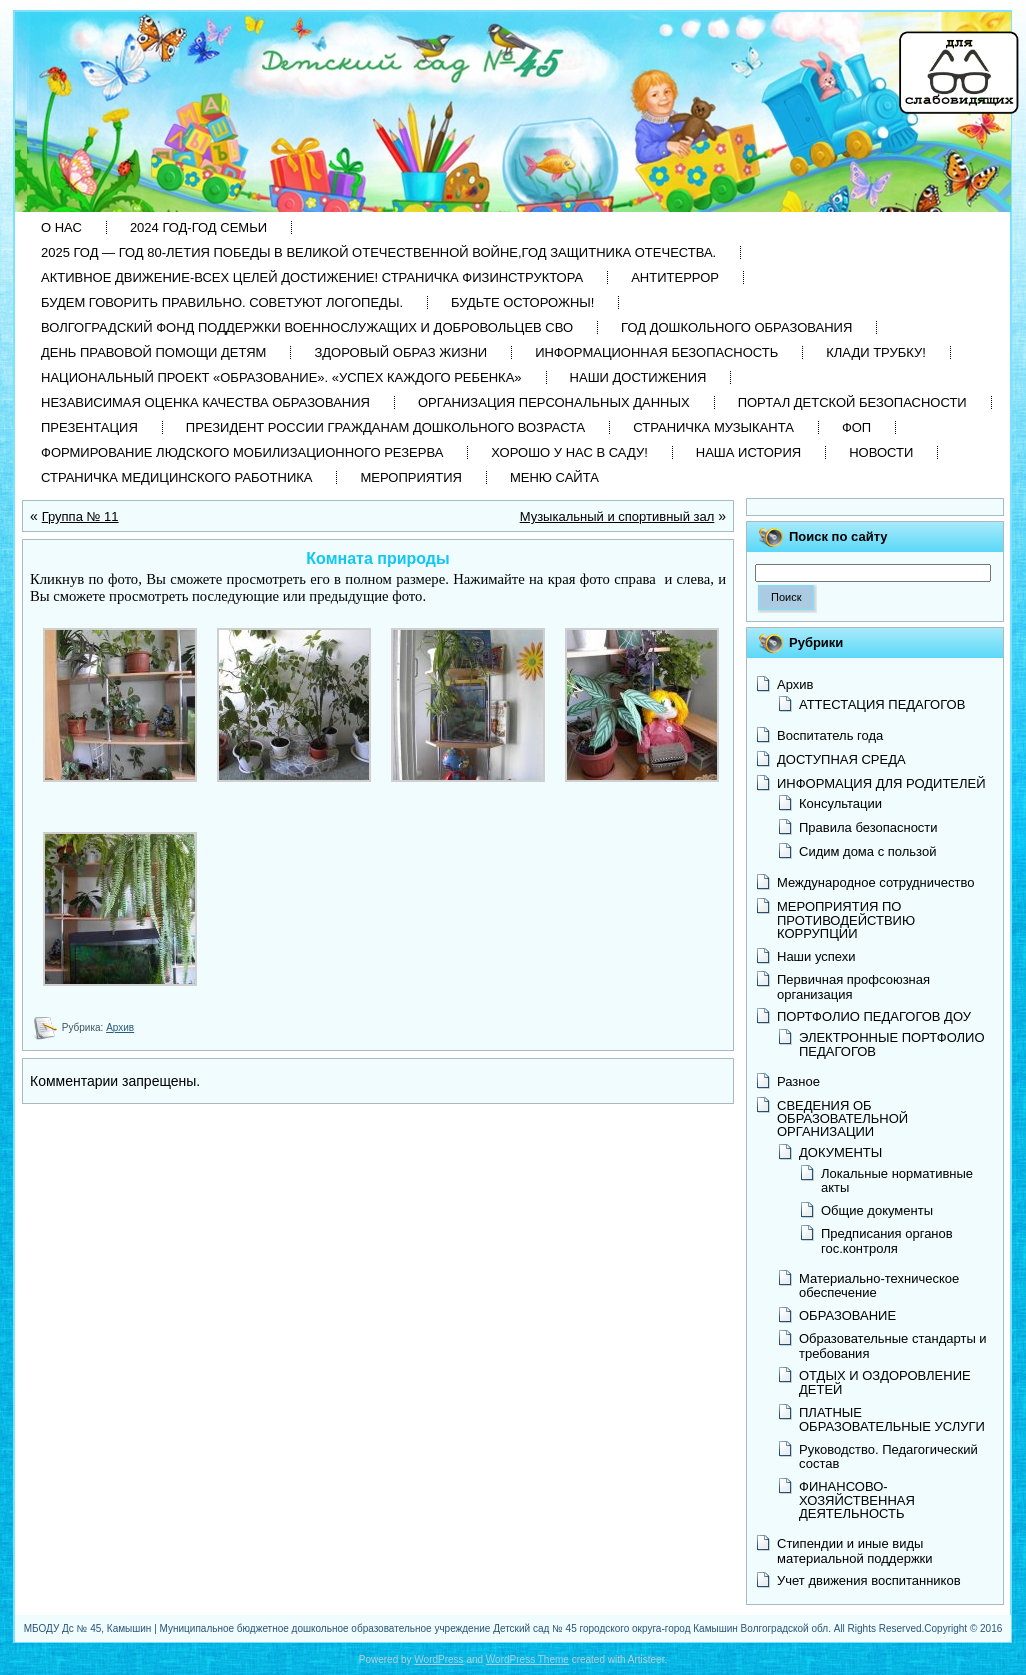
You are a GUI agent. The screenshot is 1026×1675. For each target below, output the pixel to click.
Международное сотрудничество (875, 882)
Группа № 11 (80, 516)
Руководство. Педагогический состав (888, 1456)
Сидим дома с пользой (867, 851)
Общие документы (877, 1210)
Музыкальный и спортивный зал (617, 516)
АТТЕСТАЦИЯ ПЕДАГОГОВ (882, 704)
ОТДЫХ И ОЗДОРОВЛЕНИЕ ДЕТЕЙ (885, 1382)
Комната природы (377, 558)
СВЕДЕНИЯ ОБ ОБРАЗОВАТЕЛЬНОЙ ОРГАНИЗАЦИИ (842, 1118)
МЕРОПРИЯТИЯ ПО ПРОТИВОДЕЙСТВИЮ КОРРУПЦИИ (846, 920)
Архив (120, 1027)
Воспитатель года (830, 735)
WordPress (438, 1659)
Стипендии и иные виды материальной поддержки (855, 1550)
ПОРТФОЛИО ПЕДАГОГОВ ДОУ (874, 1016)
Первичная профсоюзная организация (853, 986)
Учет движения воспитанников (869, 1580)
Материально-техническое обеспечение (879, 1285)
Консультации (840, 803)
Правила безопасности (868, 827)
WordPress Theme (527, 1659)
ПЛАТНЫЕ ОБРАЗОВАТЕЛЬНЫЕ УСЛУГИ (892, 1419)
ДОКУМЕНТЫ (840, 1152)
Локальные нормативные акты (897, 1180)
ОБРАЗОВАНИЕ (847, 1315)
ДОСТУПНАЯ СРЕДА (841, 759)
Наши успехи (816, 956)
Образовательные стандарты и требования (893, 1345)
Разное (798, 1081)
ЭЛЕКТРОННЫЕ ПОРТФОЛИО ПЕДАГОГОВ (892, 1044)
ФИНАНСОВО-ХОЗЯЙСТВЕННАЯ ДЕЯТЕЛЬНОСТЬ (857, 1500)
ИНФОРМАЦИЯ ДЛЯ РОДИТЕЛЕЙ (881, 783)
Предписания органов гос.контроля (887, 1240)
